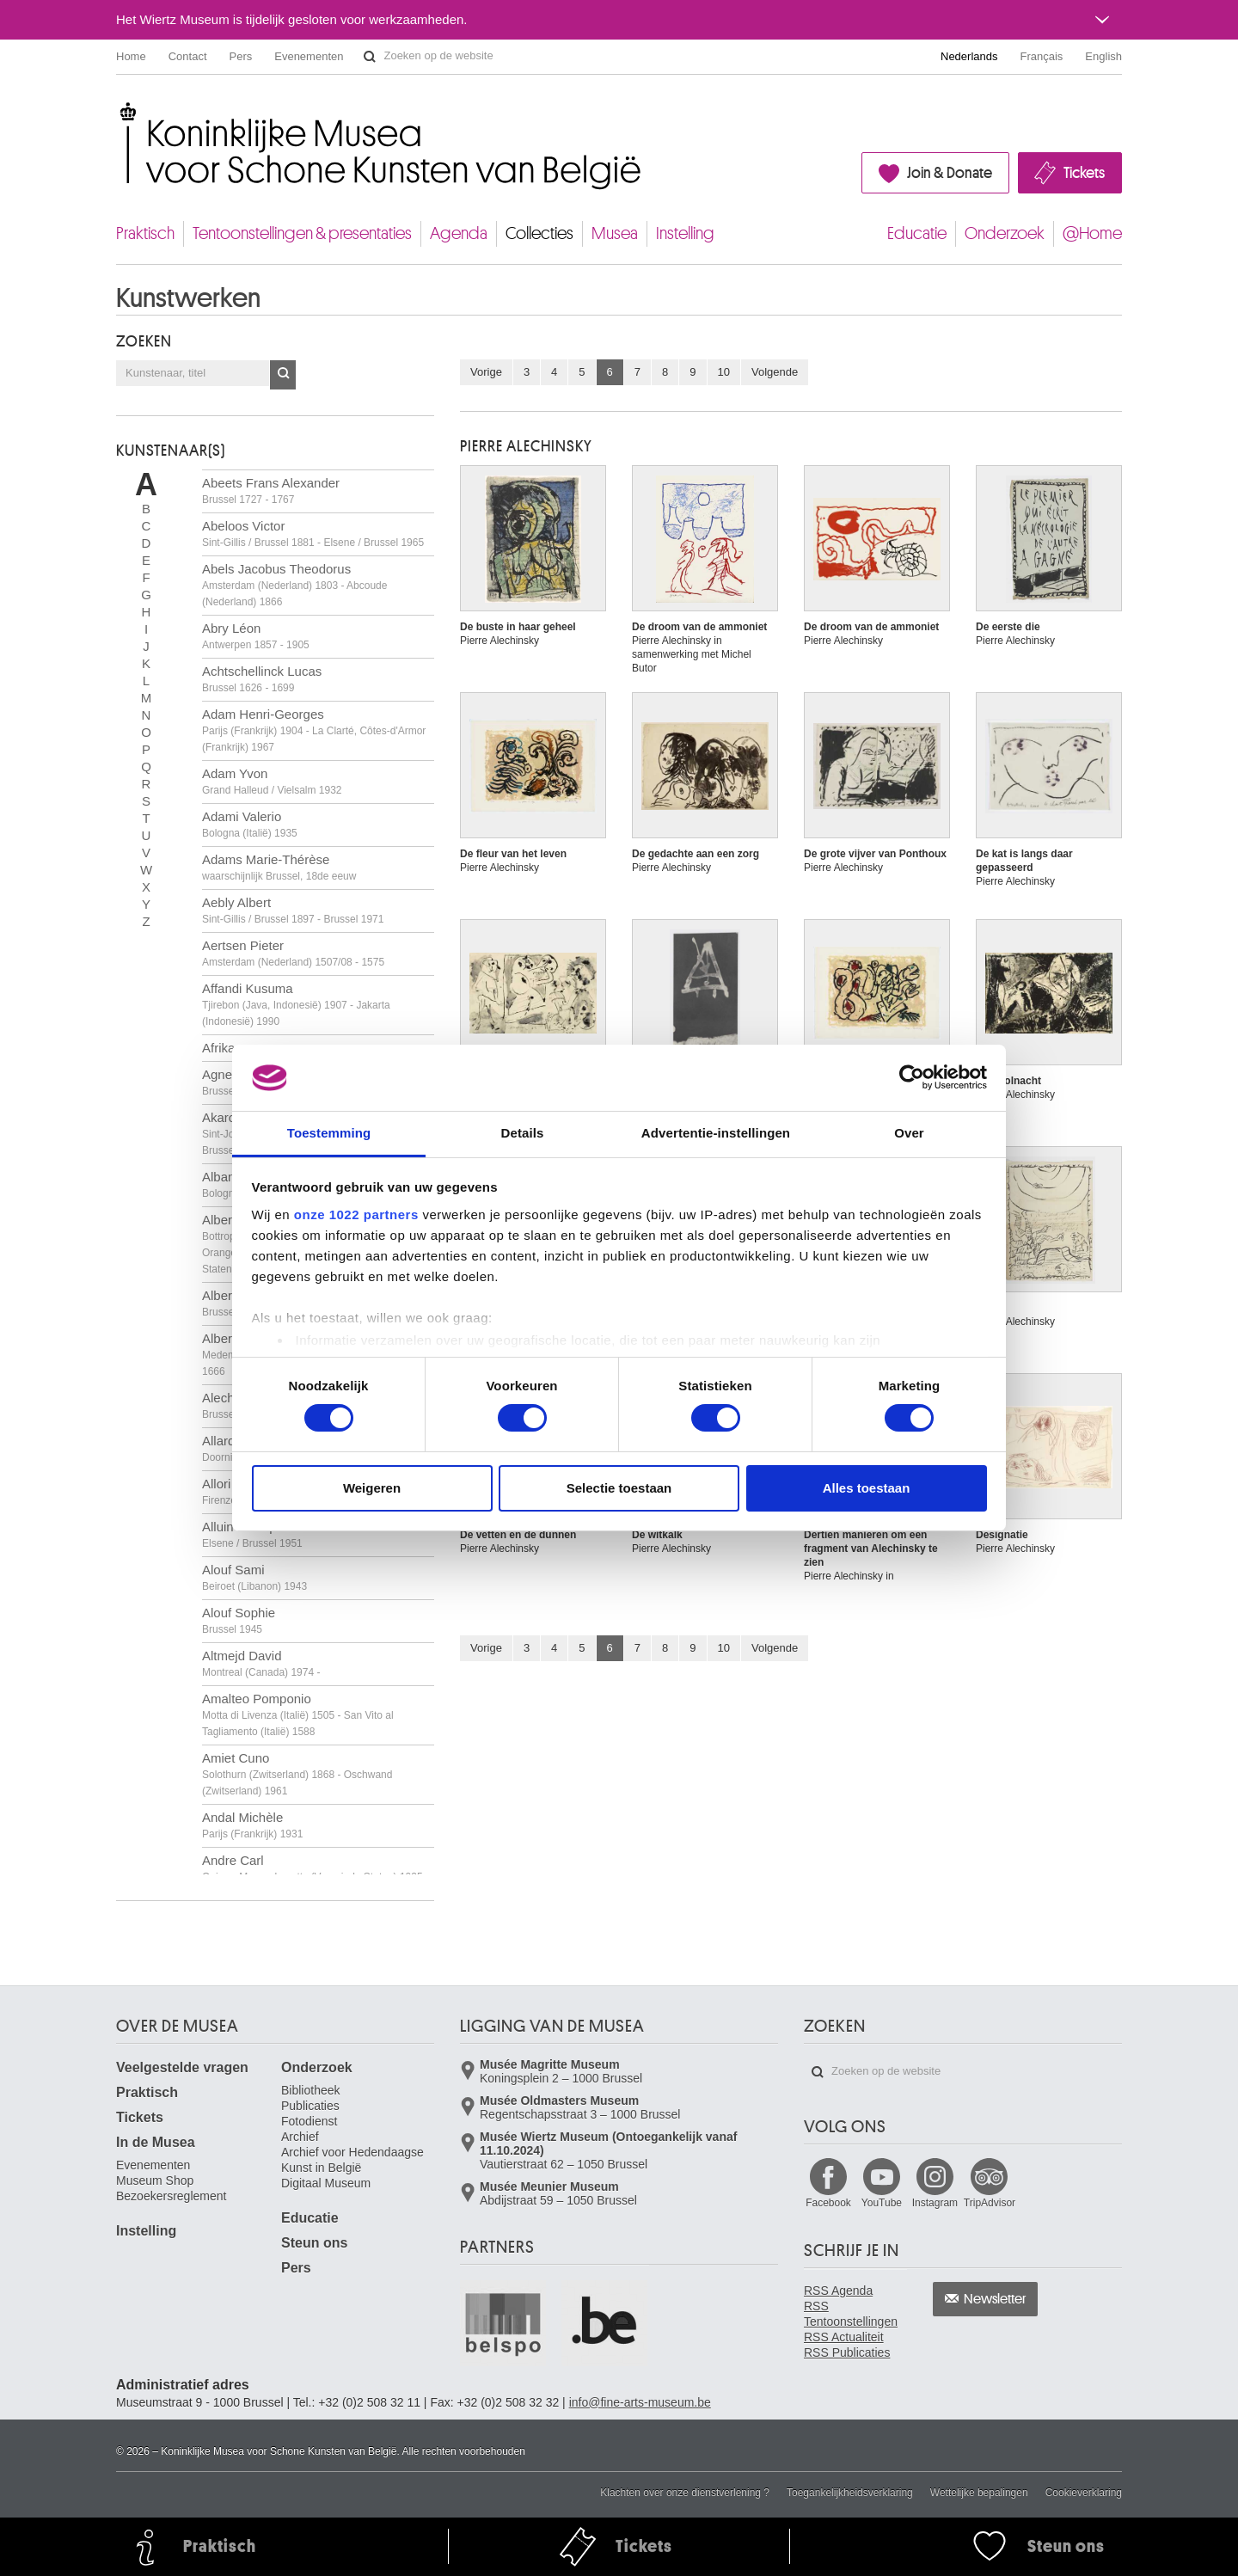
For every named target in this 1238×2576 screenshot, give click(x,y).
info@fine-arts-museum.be (640, 2402)
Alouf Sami (254, 1577)
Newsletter (995, 2299)
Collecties (539, 233)
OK (283, 374)
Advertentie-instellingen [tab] (715, 1132)
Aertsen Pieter (293, 953)
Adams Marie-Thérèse (279, 867)
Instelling (685, 233)
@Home (1092, 233)
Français (1041, 56)
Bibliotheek (310, 2090)
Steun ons (314, 2243)
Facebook (828, 2203)
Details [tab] (522, 1132)
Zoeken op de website (370, 56)
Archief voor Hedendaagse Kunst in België (352, 2159)
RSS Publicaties (847, 2352)
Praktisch (145, 233)
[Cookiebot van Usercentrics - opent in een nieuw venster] (912, 1077)
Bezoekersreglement (171, 2196)
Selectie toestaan (619, 1488)
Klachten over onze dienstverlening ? (684, 2493)
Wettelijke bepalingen (979, 2493)
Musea (614, 233)
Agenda (458, 233)
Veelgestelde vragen (182, 2067)
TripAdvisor (989, 2203)
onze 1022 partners (356, 1214)
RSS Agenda (838, 2290)
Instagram (935, 2203)
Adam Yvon (272, 781)
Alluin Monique (252, 1534)
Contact (188, 56)
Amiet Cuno (297, 1774)
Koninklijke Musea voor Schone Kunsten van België (119, 111)
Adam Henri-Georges (314, 730)
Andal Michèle (252, 1825)
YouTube (881, 2203)
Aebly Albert (292, 910)
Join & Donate (949, 173)
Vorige (486, 371)
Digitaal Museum (326, 2183)
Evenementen (308, 56)
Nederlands (969, 56)
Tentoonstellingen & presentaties (302, 233)
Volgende (774, 371)
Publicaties (310, 2106)
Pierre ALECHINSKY (526, 446)
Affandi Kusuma (296, 1004)
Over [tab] (909, 1132)
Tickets (1084, 173)
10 (724, 371)
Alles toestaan (866, 1488)
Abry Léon (256, 636)
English (1103, 56)
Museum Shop (154, 2180)
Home (131, 56)
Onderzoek (1005, 233)
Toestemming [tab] (329, 1132)
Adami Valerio (249, 824)
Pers (241, 56)
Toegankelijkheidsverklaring (850, 2493)
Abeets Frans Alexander (271, 490)
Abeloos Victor (313, 533)
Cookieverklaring (1083, 2493)
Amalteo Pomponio (298, 1714)
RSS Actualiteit (844, 2337)
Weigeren (372, 1488)
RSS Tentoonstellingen (851, 2313)
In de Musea (155, 2142)
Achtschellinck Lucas (262, 679)
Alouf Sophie (238, 1620)
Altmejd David (261, 1663)
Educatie (917, 233)
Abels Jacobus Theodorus (294, 584)
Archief (300, 2137)
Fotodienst (309, 2121)
